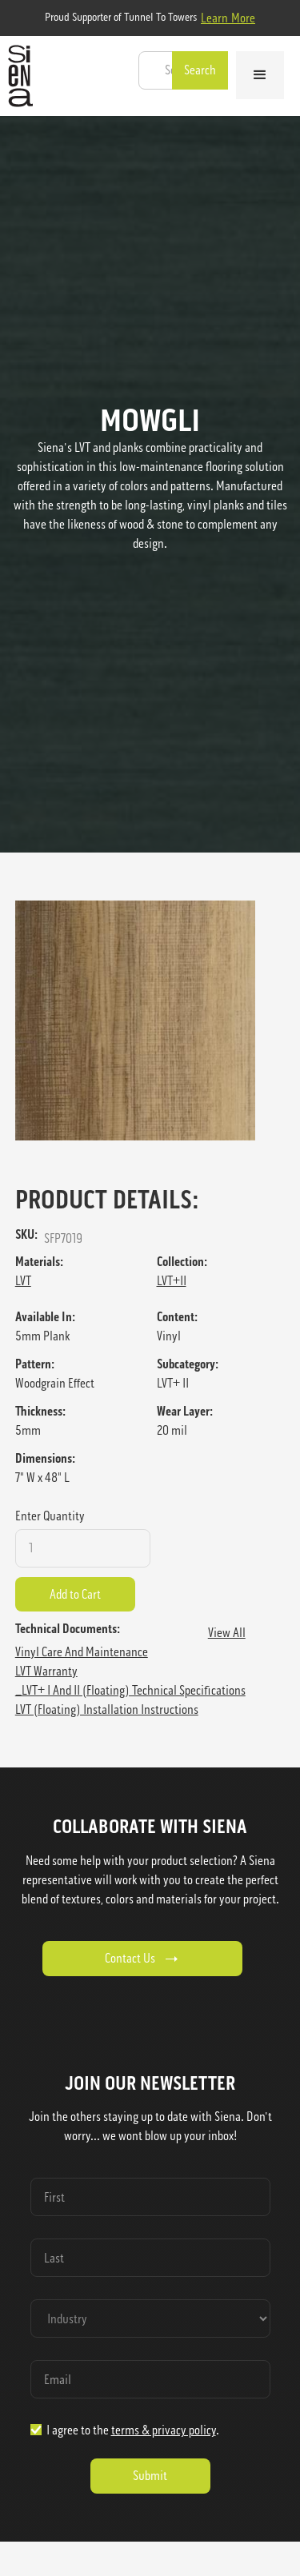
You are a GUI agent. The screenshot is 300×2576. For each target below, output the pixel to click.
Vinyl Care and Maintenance (81, 1651)
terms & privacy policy (163, 2430)
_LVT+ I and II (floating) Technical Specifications (130, 1690)
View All (227, 1632)
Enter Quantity (50, 1516)
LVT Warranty (46, 1671)
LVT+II (171, 1280)
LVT (23, 1280)
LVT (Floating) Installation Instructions (106, 1709)
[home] (16, 76)
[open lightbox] (150, 1020)
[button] (260, 75)
